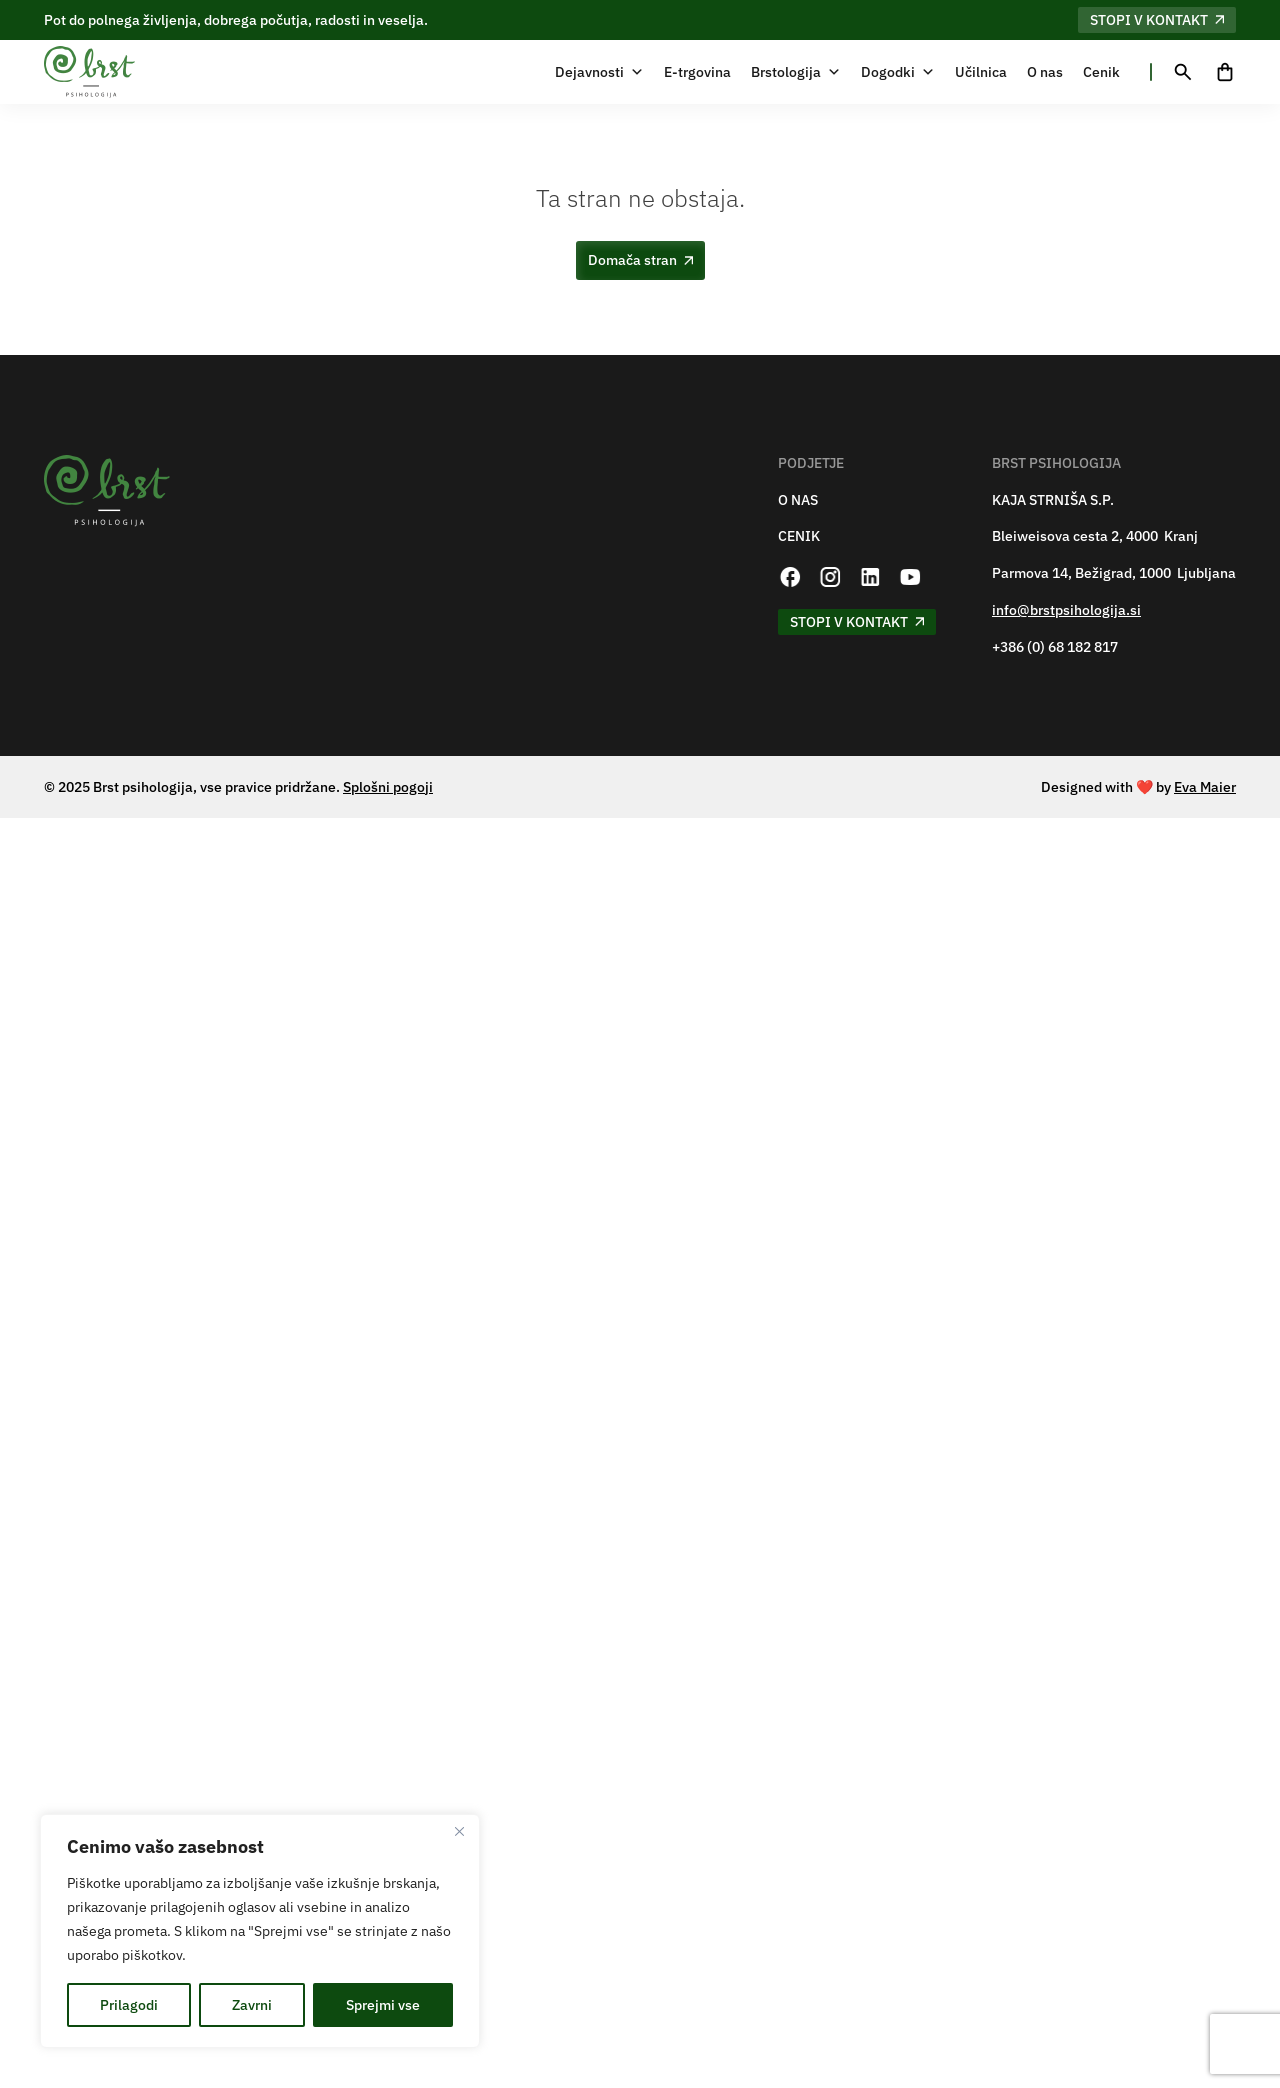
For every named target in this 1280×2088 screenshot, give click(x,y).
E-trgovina (697, 72)
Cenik (1101, 72)
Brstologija (796, 72)
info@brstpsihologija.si (1066, 610)
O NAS (798, 500)
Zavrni (252, 2005)
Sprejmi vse (383, 2005)
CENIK (799, 536)
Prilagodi (129, 2005)
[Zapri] (459, 1831)
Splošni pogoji (388, 787)
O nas (1045, 72)
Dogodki (898, 72)
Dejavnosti (599, 72)
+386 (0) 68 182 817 (1055, 647)
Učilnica (981, 72)
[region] (260, 1931)
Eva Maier (1205, 787)
